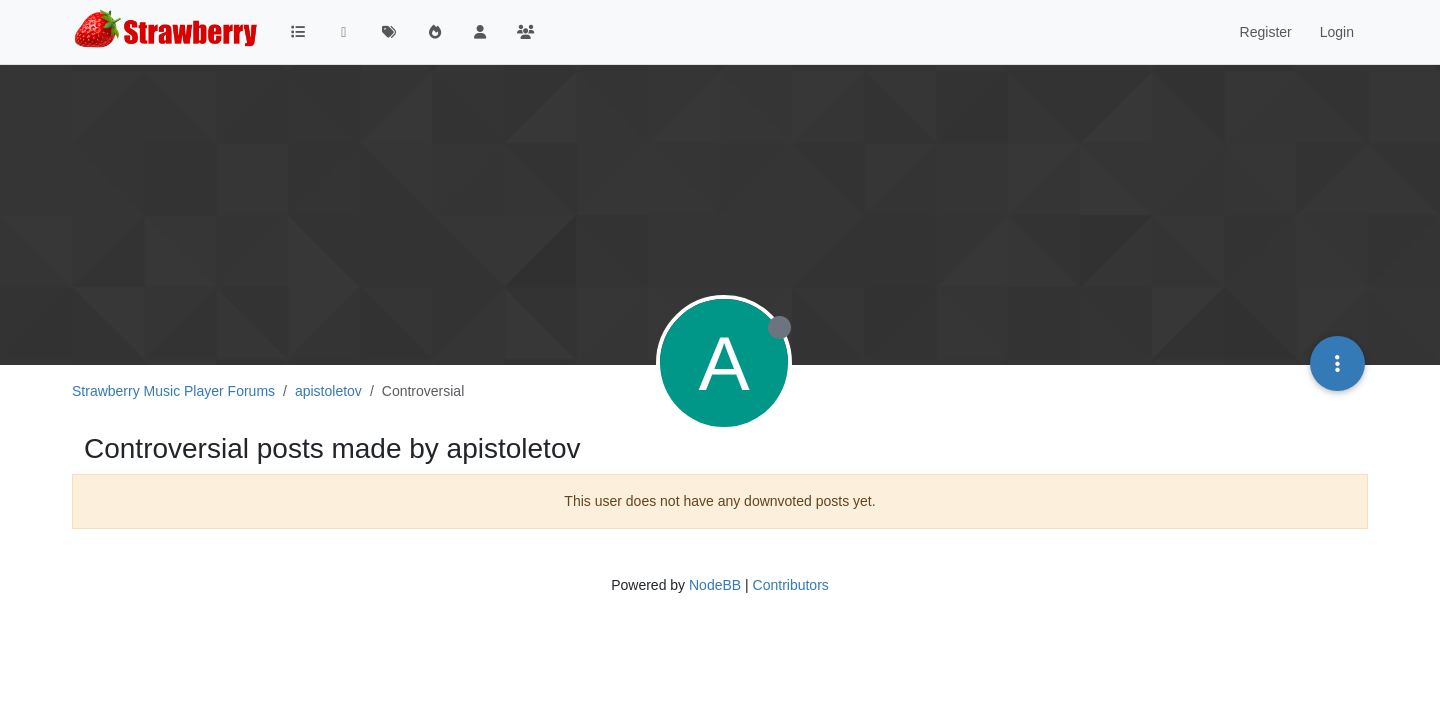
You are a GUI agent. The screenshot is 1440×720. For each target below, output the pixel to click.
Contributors (791, 585)
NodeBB (715, 585)
